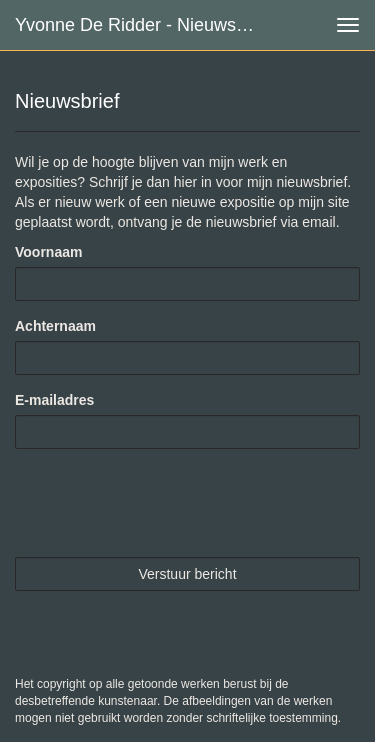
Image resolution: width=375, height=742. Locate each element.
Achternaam (55, 326)
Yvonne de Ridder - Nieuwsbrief (143, 25)
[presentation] (167, 503)
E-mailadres (54, 400)
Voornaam (48, 252)
